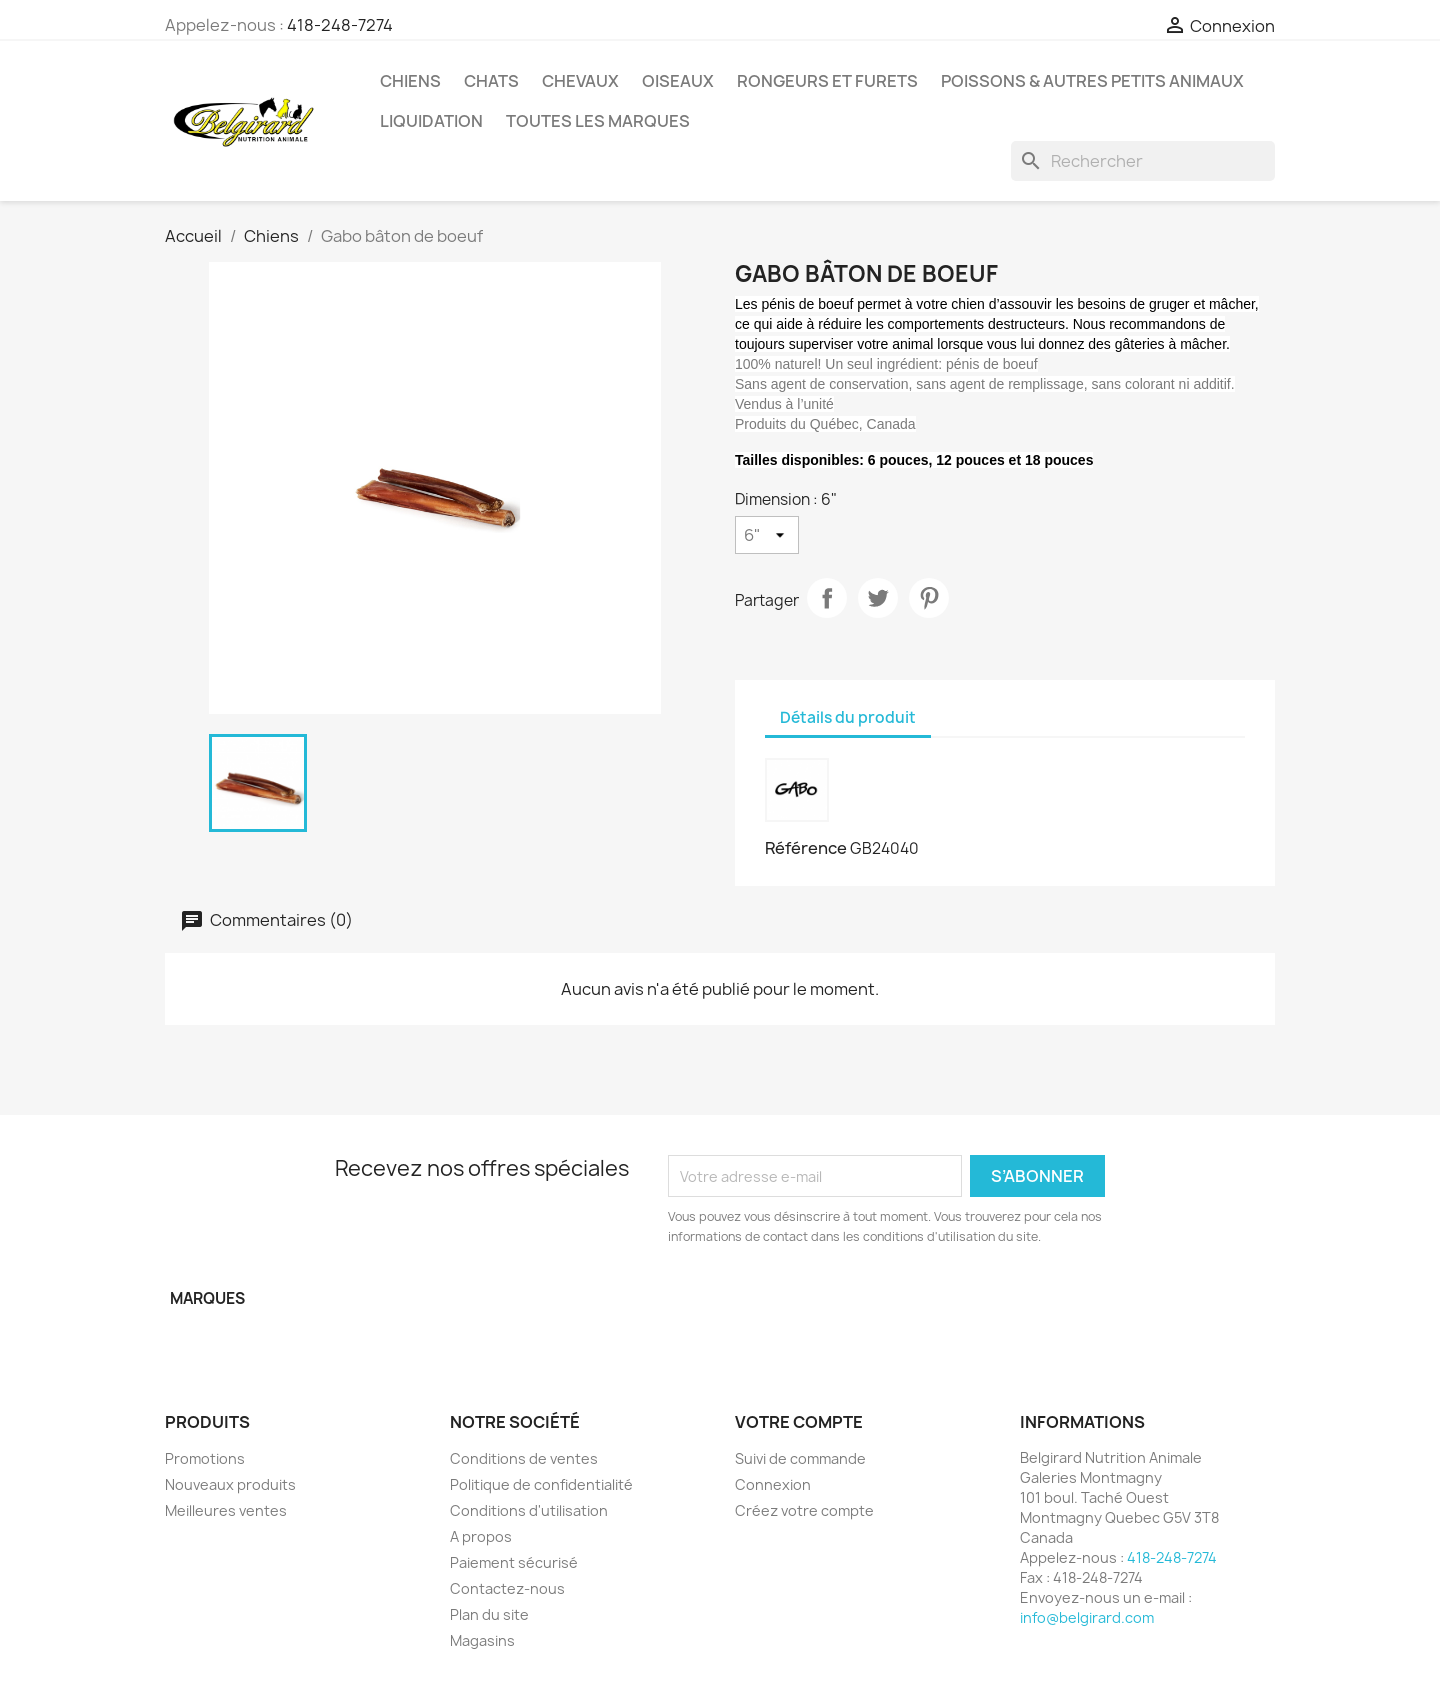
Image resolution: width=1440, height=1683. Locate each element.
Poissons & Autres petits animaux (1092, 81)
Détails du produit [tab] (848, 717)
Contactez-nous (507, 1588)
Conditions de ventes (524, 1458)
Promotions (205, 1458)
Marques (207, 1298)
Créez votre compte (804, 1510)
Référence (806, 848)
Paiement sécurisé (514, 1562)
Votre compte (799, 1422)
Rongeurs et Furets (827, 81)
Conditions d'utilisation (529, 1510)
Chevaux (580, 81)
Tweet (878, 598)
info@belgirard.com (1087, 1617)
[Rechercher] (1143, 161)
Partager (827, 598)
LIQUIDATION (431, 121)
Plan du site (489, 1614)
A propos (481, 1536)
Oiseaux (678, 81)
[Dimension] (767, 535)
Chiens (410, 81)
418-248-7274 (340, 25)
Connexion (773, 1484)
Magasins (482, 1640)
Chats (491, 81)
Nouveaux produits (230, 1484)
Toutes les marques (598, 121)
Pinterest (929, 598)
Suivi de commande (800, 1458)
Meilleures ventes (226, 1510)
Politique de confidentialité (541, 1484)
